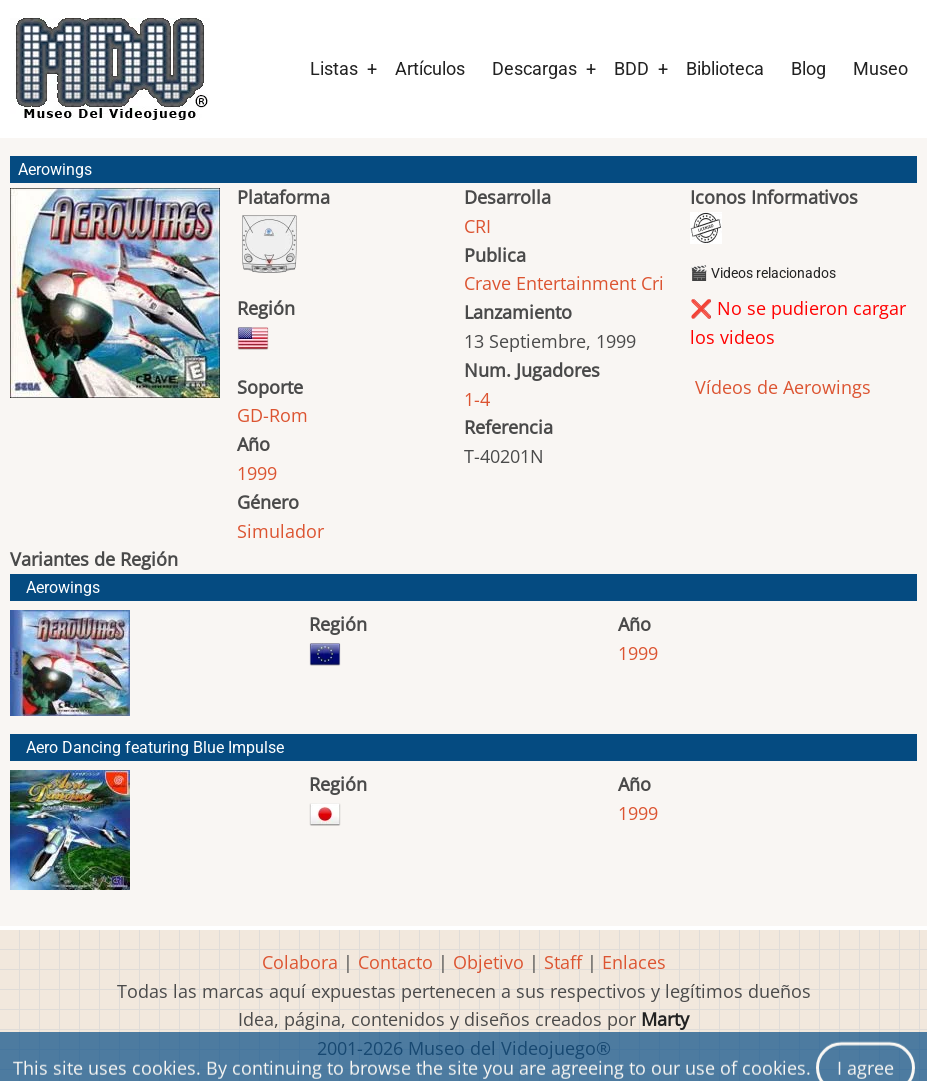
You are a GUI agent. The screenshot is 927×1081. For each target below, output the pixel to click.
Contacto (395, 962)
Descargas (534, 68)
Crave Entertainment (550, 283)
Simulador (280, 531)
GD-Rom (272, 415)
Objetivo (488, 962)
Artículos (430, 68)
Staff (563, 962)
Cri (652, 283)
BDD (631, 68)
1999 (257, 473)
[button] (115, 302)
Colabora (300, 962)
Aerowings (63, 587)
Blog (808, 68)
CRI (477, 226)
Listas (334, 68)
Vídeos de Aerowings (780, 387)
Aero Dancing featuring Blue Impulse (155, 747)
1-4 (477, 399)
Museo (880, 68)
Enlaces (634, 962)
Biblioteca (725, 68)
